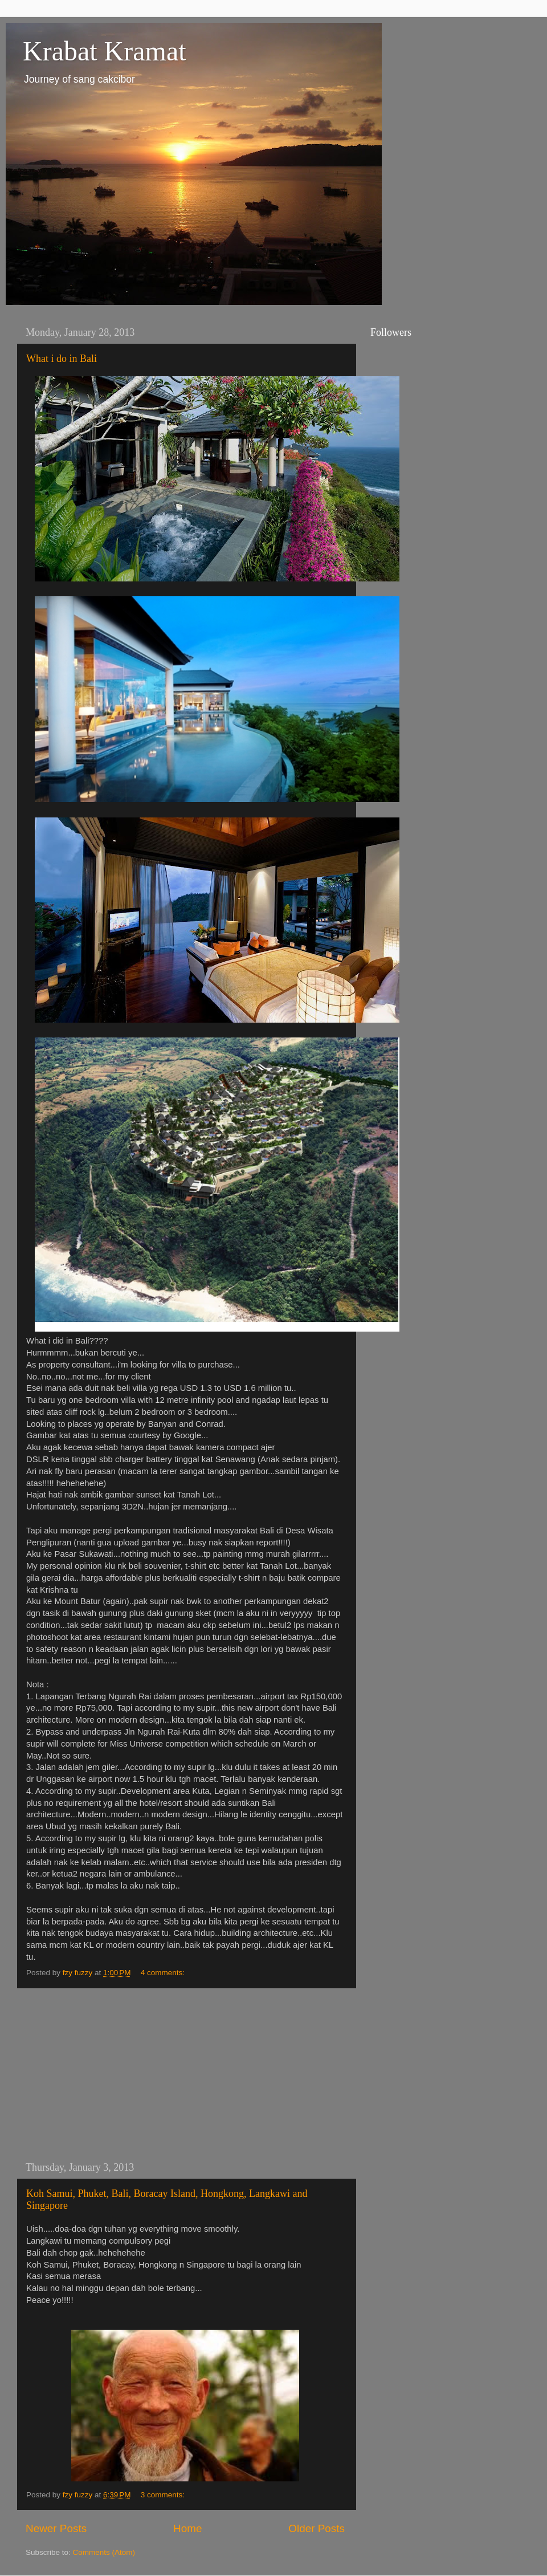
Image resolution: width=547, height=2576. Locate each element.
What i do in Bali (61, 358)
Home (187, 2528)
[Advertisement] (185, 2075)
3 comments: (164, 2494)
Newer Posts (56, 2528)
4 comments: (164, 1972)
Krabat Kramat (104, 51)
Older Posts (316, 2528)
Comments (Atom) (104, 2552)
